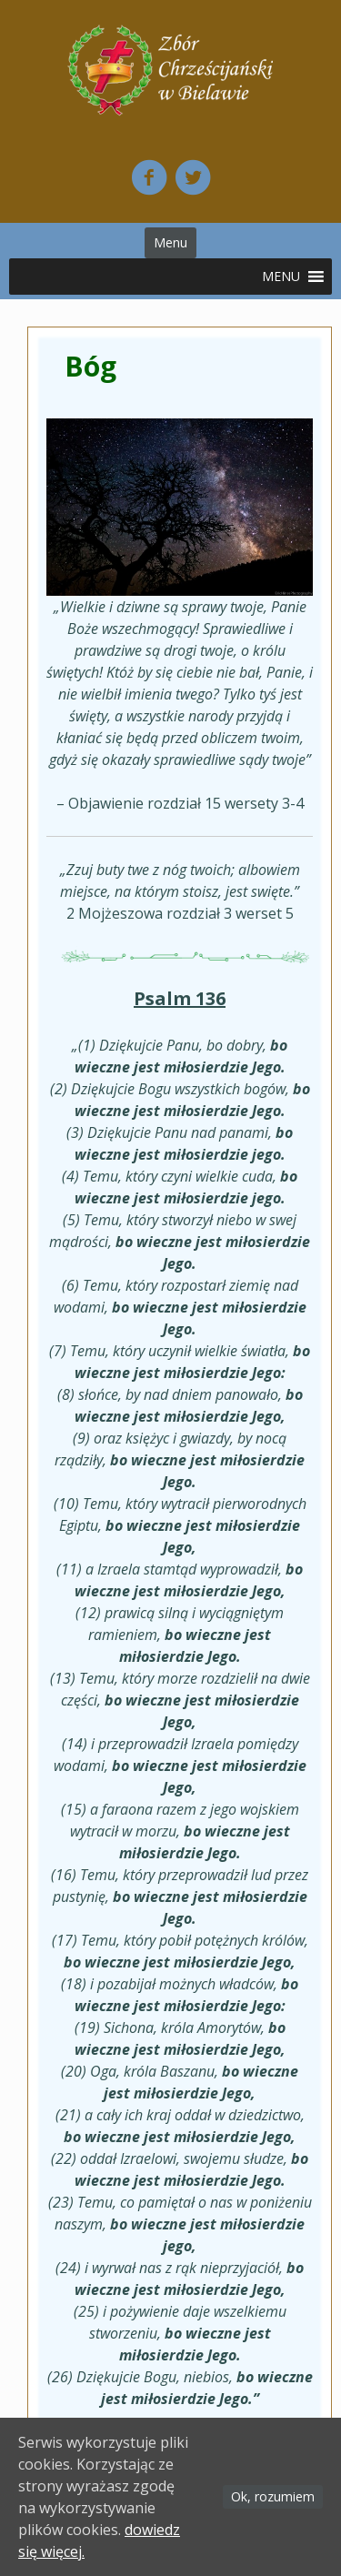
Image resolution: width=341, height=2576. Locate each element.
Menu (170, 242)
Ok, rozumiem (273, 2496)
